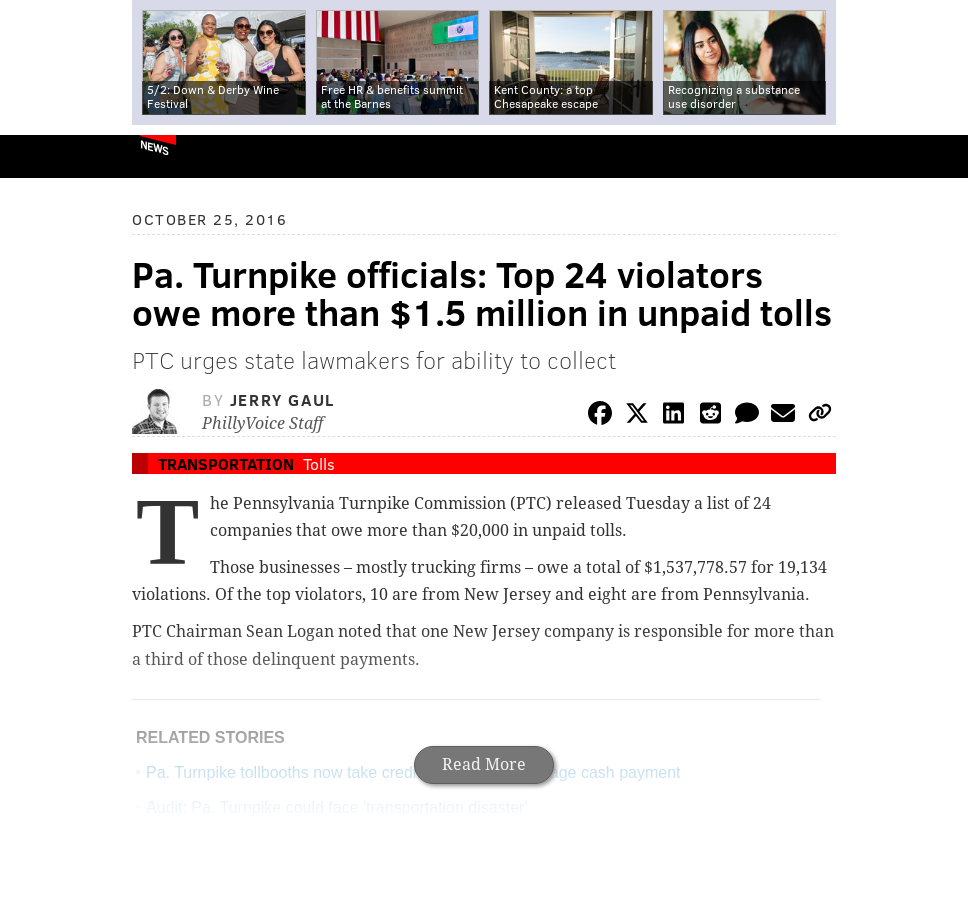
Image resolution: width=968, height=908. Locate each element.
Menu (936, 156)
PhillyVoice (48, 155)
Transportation (226, 463)
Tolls (319, 463)
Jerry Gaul (282, 399)
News (154, 147)
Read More (484, 764)
